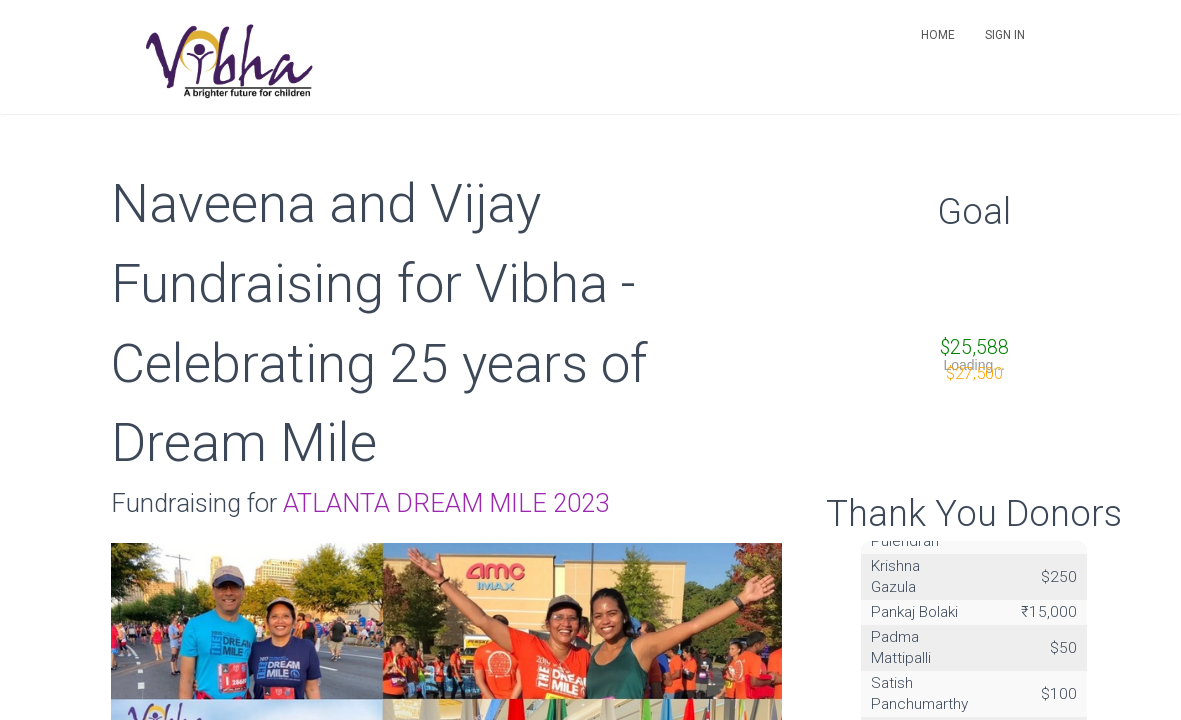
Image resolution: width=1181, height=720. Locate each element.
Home (938, 35)
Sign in (1005, 35)
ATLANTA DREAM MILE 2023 (446, 503)
